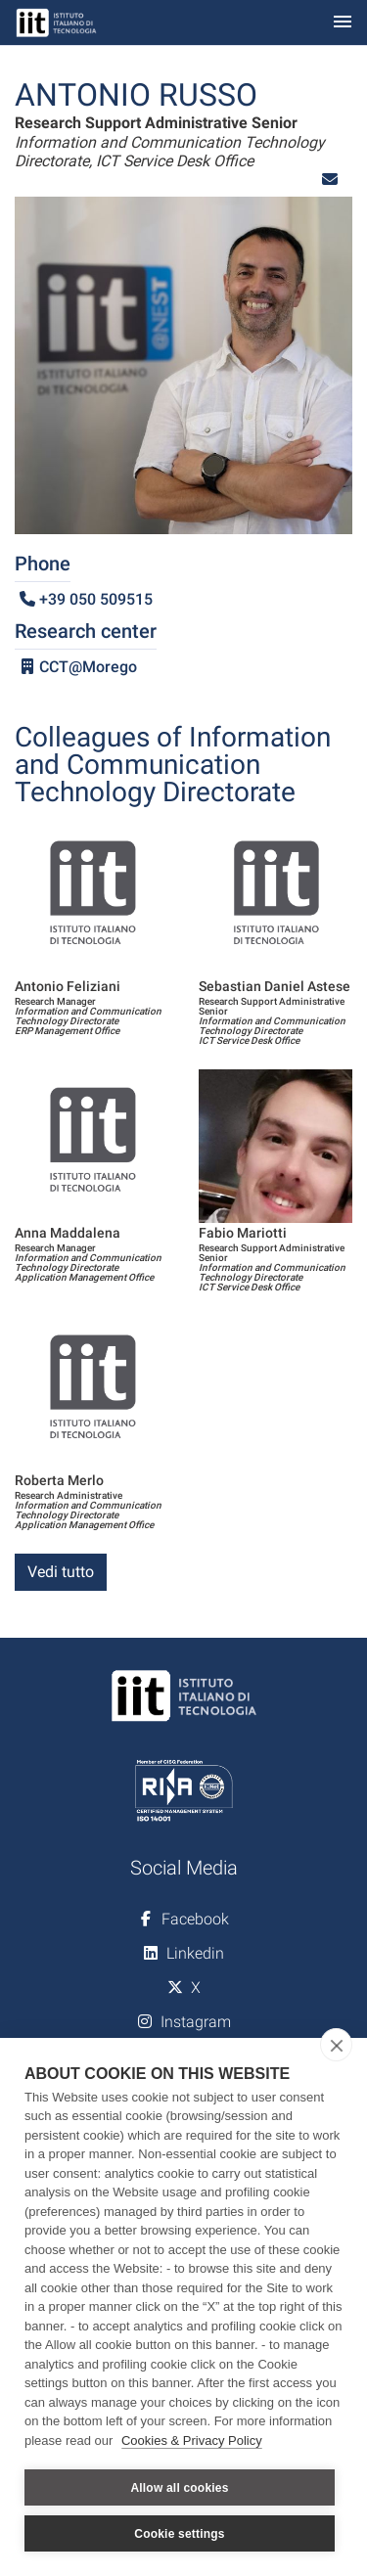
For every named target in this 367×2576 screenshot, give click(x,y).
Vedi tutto (60, 1571)
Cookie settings (179, 2534)
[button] (329, 179)
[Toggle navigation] (342, 23)
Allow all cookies (179, 2488)
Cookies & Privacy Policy (191, 2440)
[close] (336, 2044)
